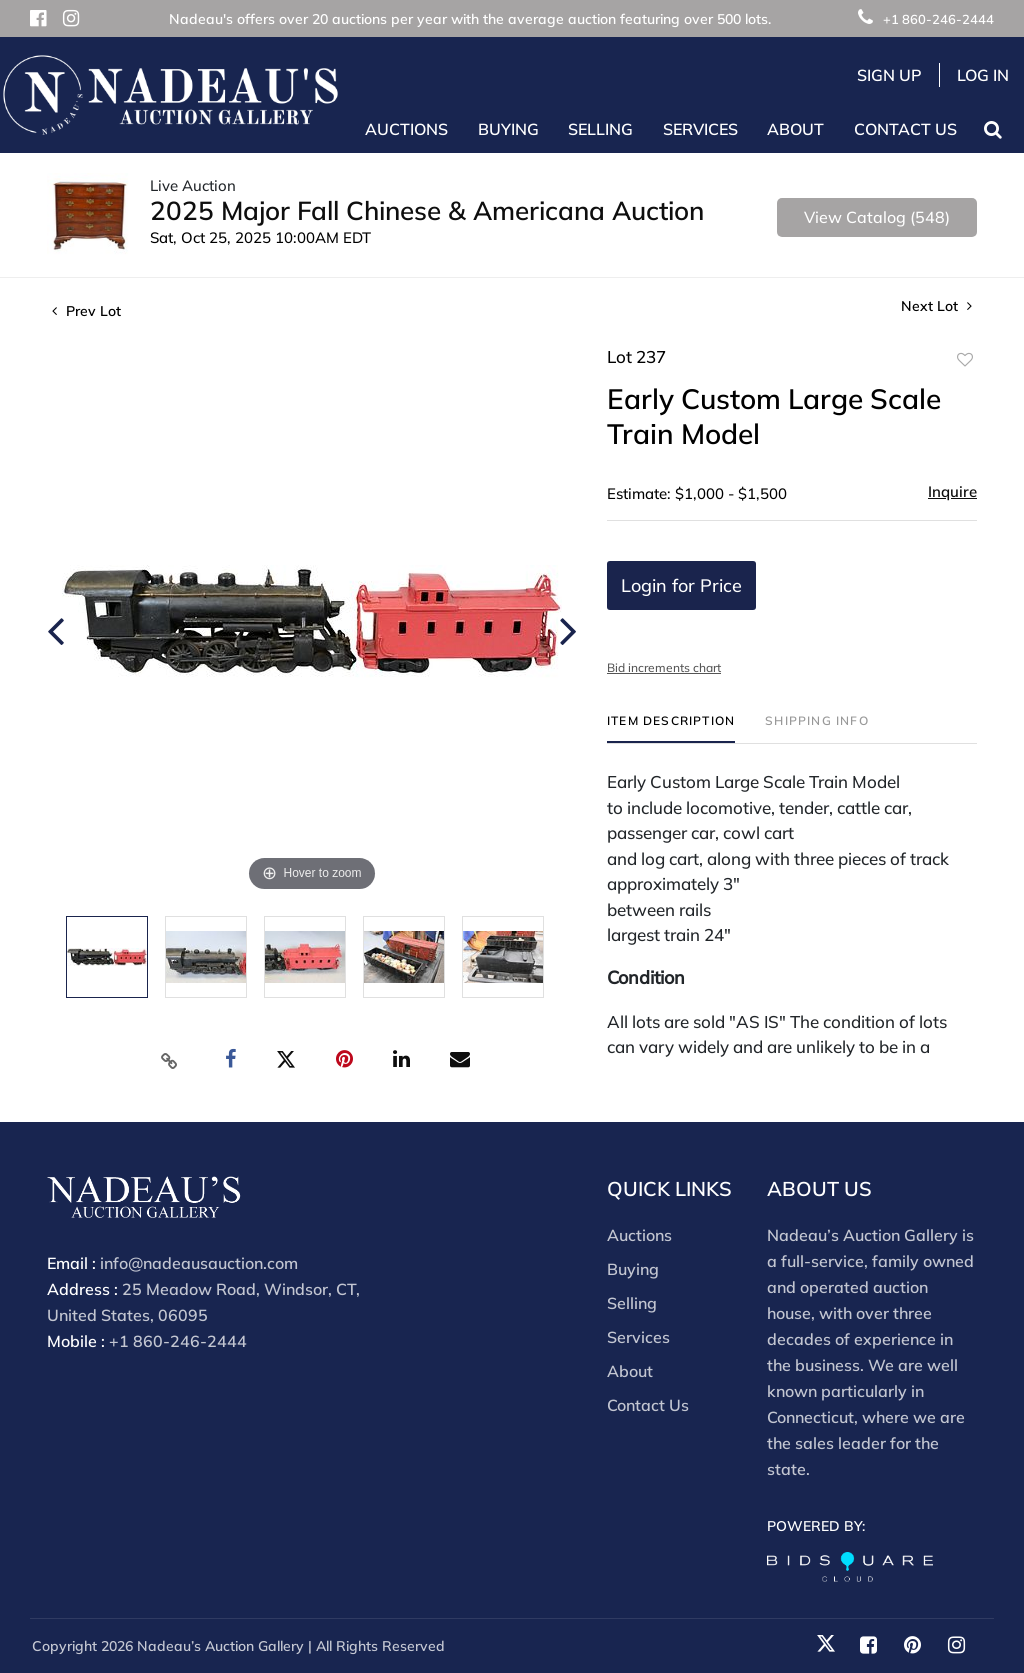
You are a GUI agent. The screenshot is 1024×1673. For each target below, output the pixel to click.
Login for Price (681, 585)
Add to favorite (965, 360)
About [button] (795, 129)
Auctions (639, 1235)
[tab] (671, 728)
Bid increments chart (664, 667)
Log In (983, 75)
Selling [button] (600, 129)
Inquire (952, 491)
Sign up (889, 75)
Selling (632, 1303)
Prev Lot (86, 311)
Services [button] (700, 129)
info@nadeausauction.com (199, 1263)
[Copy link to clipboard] (170, 1060)
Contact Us (905, 129)
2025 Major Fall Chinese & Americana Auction (427, 210)
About (630, 1371)
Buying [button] (508, 129)
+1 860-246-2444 (926, 19)
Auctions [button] (406, 129)
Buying (633, 1269)
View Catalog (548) (877, 217)
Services (638, 1337)
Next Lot (936, 306)
